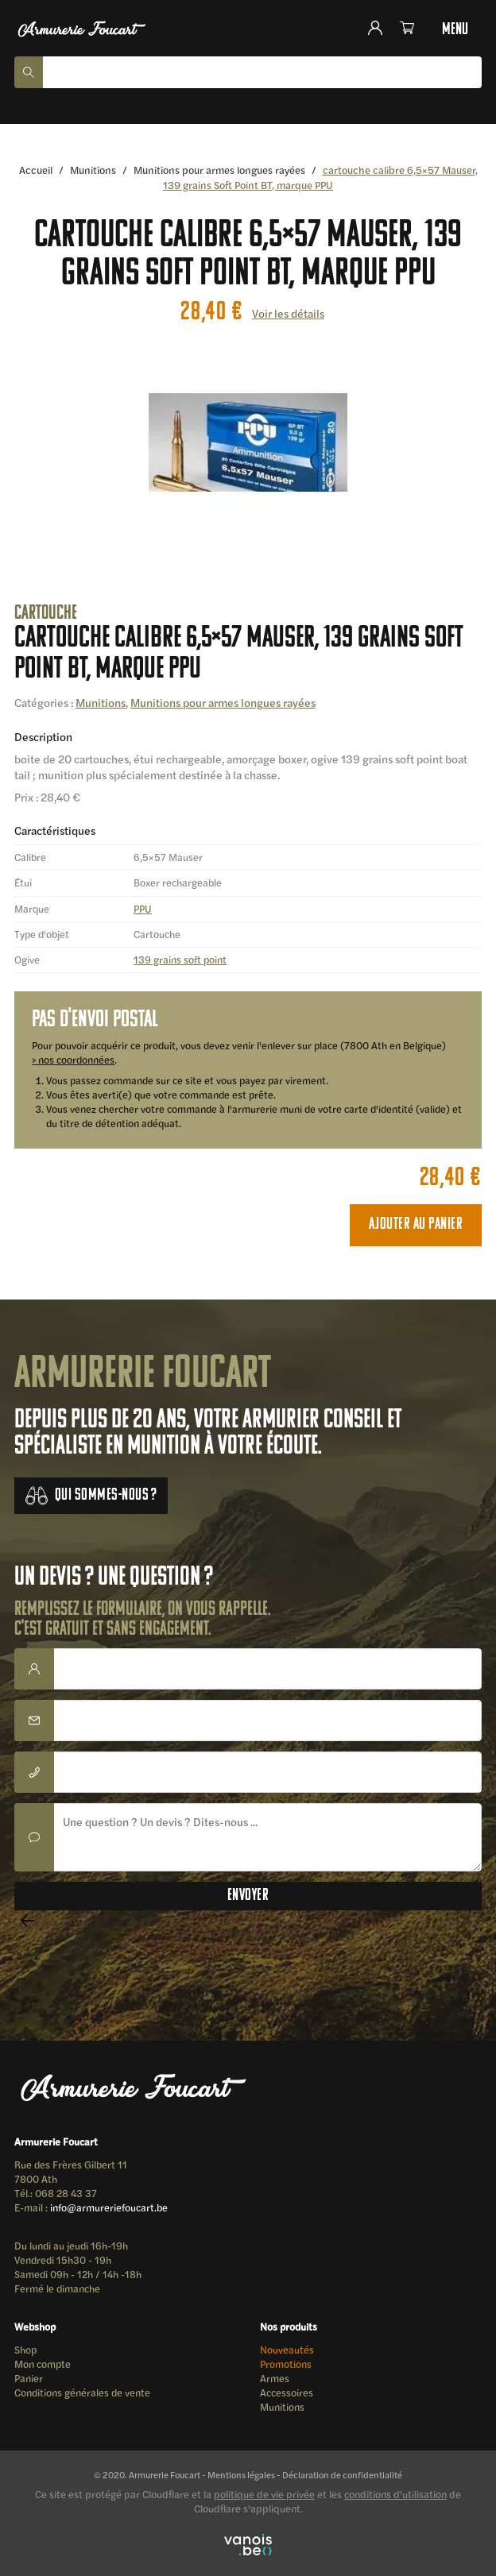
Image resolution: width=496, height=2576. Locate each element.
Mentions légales (241, 2474)
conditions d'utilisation (395, 2494)
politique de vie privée (264, 2494)
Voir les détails (288, 313)
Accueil (35, 169)
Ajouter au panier (416, 1224)
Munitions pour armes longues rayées (219, 169)
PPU (143, 909)
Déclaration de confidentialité (342, 2474)
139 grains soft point (180, 959)
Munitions (93, 169)
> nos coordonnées (73, 1059)
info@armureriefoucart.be (109, 2207)
